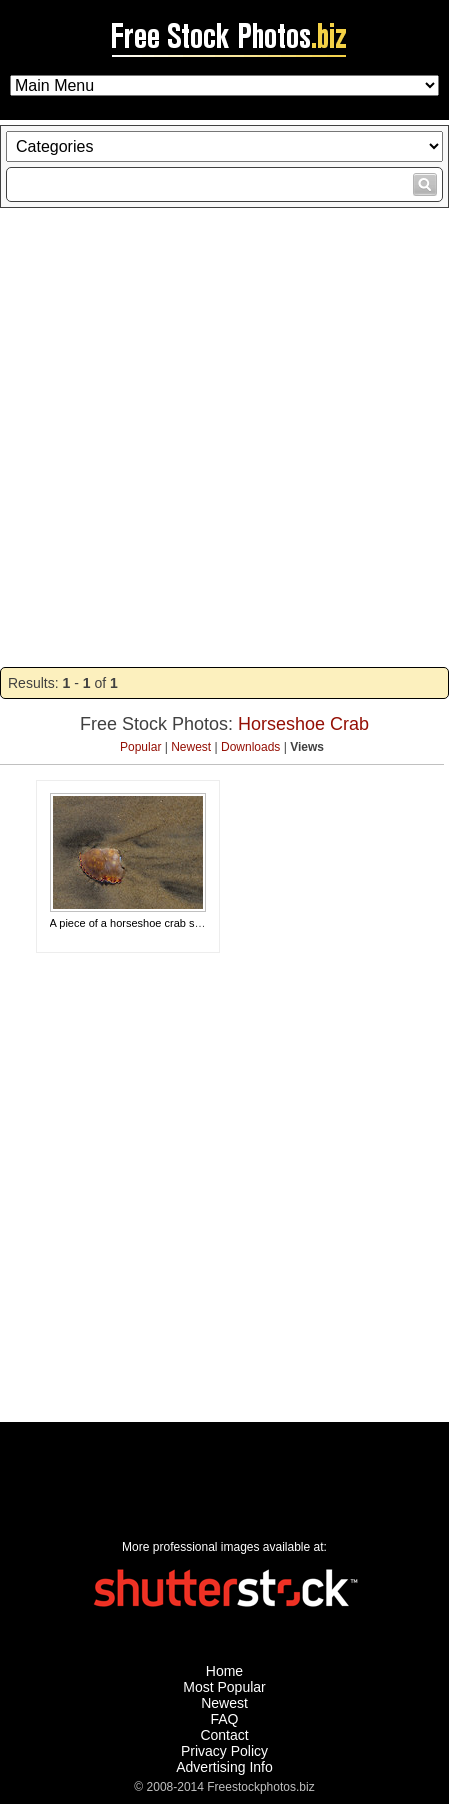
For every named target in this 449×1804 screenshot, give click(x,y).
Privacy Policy (224, 1751)
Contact (224, 1735)
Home (224, 1671)
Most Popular (224, 1687)
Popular (140, 747)
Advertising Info (224, 1767)
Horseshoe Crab (303, 724)
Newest (191, 747)
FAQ (224, 1719)
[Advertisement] (224, 437)
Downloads (250, 747)
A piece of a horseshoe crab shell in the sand (159, 923)
